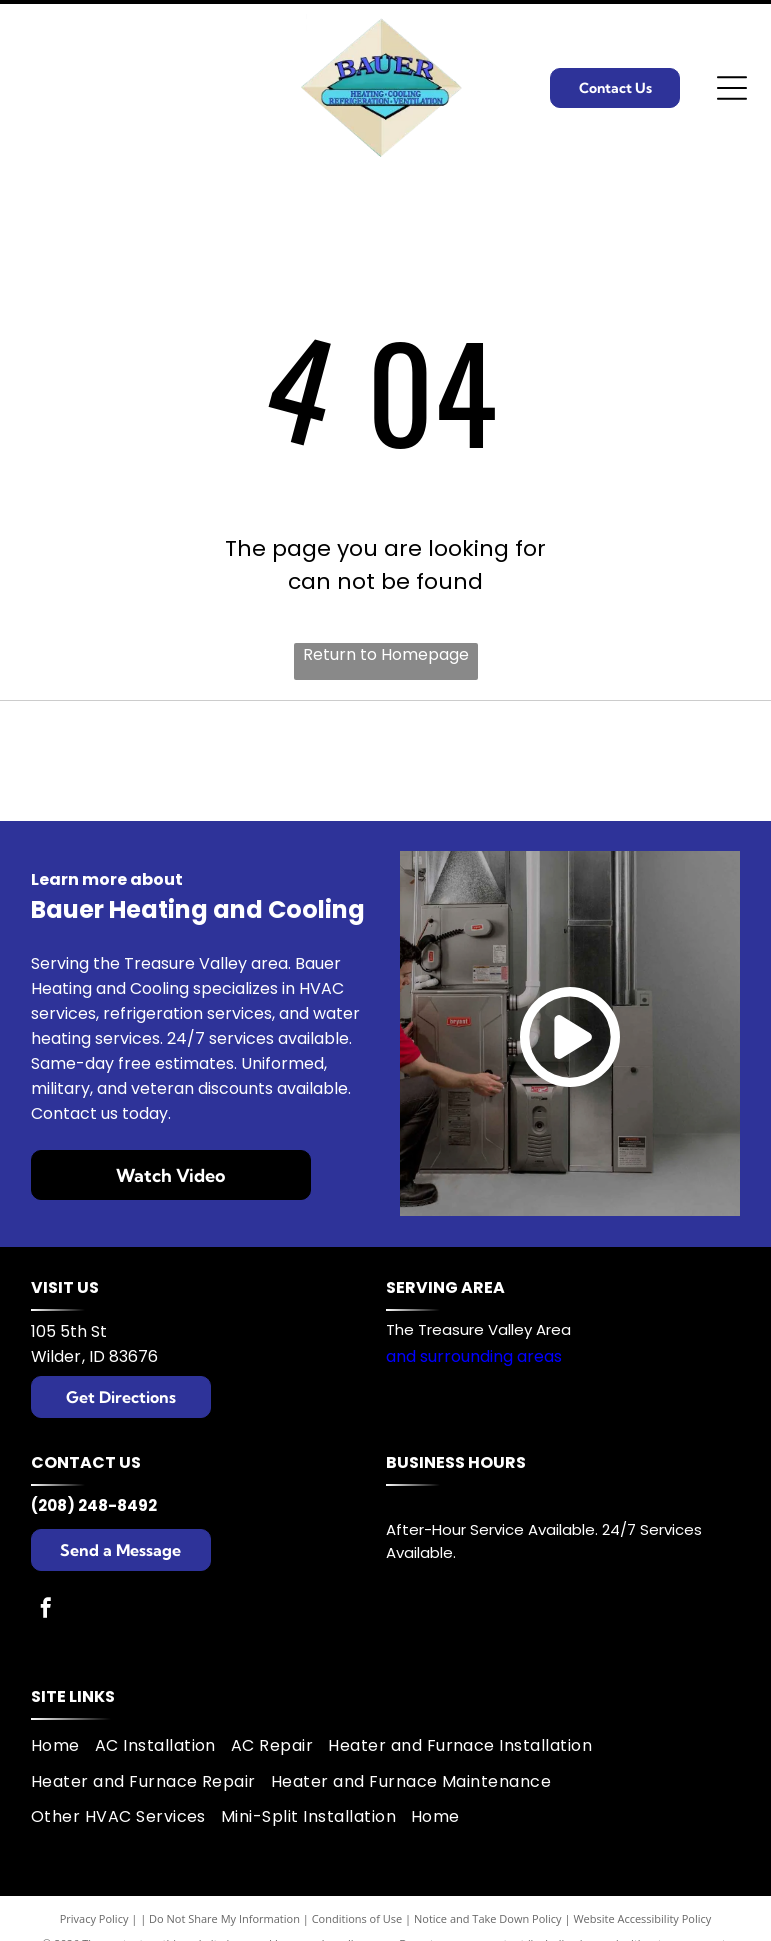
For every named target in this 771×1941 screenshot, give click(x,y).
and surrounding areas (474, 1356)
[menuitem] (63, 1745)
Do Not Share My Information (224, 1918)
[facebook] (46, 1610)
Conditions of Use (357, 1918)
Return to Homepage (386, 654)
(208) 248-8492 (94, 1505)
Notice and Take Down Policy (488, 1918)
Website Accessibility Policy (642, 1918)
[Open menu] (732, 88)
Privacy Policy (94, 1918)
